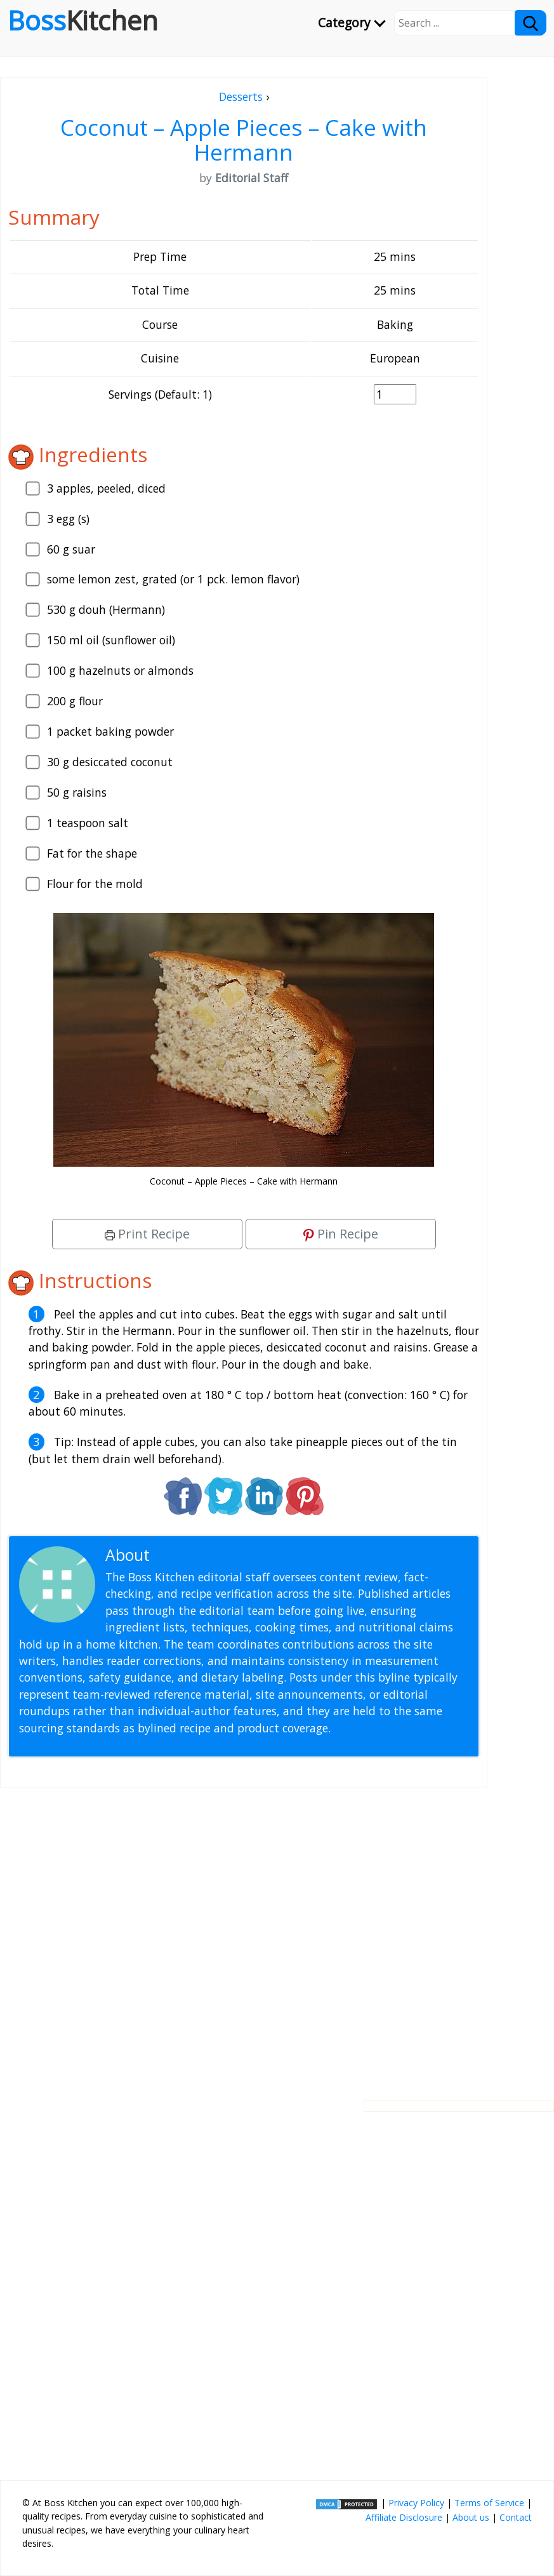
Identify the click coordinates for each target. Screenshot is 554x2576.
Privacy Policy (416, 2503)
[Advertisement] (243, 1934)
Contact (515, 2517)
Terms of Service (489, 2503)
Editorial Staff (203, 1554)
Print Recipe (147, 1233)
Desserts (241, 96)
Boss (83, 20)
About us (470, 2517)
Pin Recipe (340, 1233)
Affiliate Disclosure (404, 2517)
